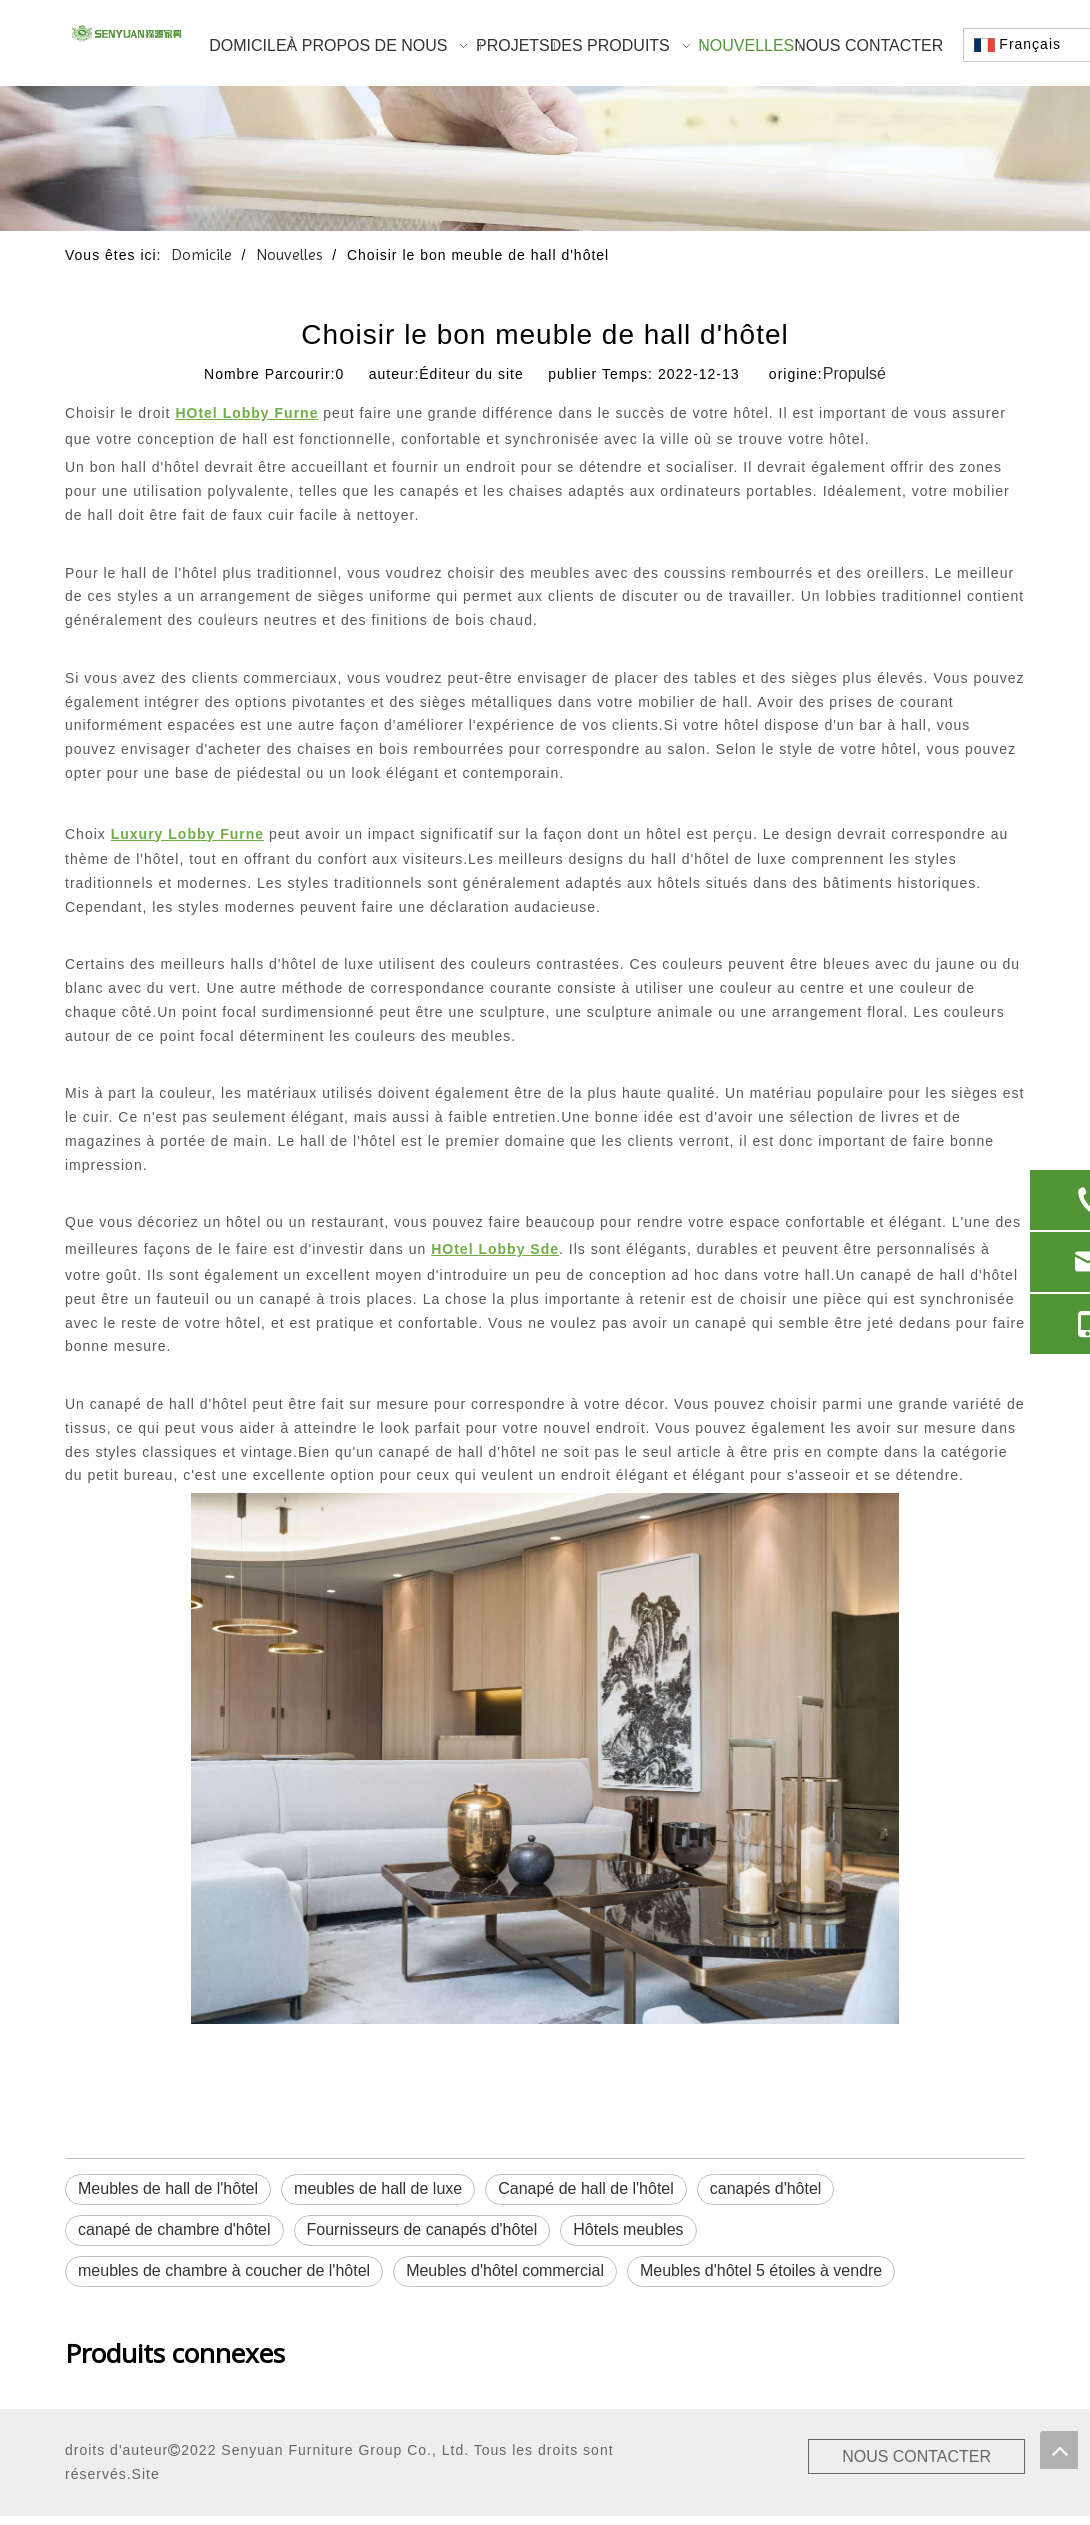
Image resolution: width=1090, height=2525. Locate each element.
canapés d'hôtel (766, 2188)
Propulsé (854, 373)
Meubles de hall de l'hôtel (168, 2188)
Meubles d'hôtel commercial (505, 2270)
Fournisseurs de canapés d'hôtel (422, 2229)
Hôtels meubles (628, 2229)
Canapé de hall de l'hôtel (586, 2188)
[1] (545, 158)
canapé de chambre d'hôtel (174, 2229)
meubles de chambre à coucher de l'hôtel (224, 2270)
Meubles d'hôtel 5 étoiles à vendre (761, 2270)
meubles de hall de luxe (378, 2188)
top (1059, 2450)
